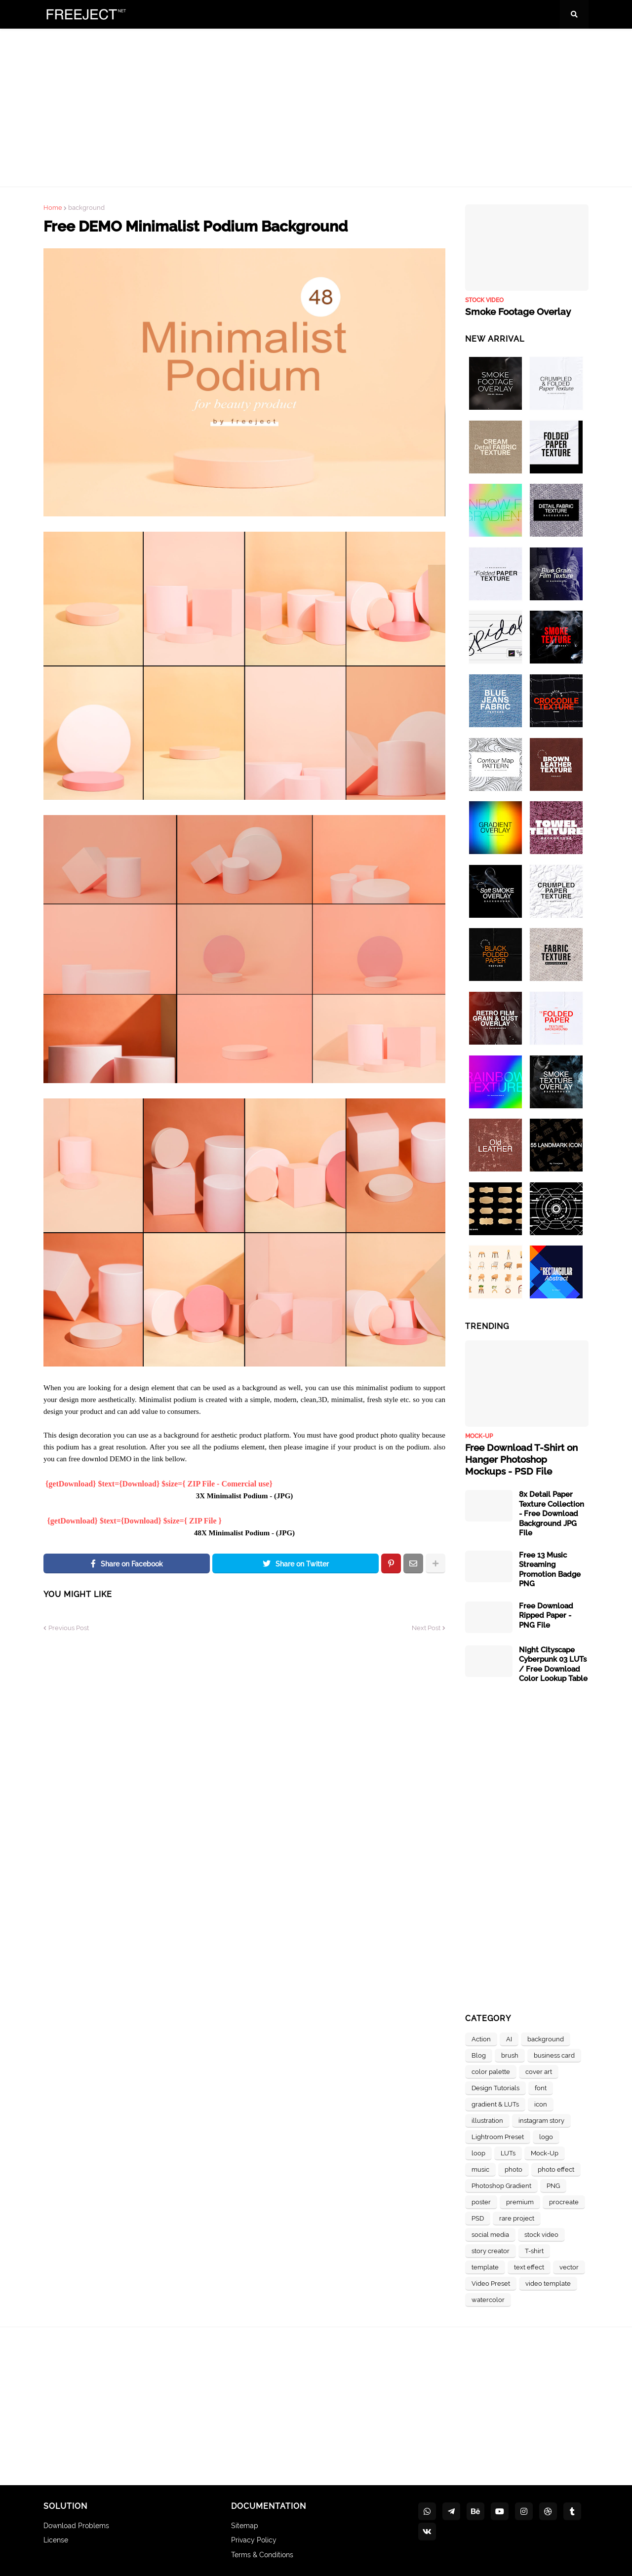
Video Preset (491, 2282)
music (480, 2168)
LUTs (508, 2151)
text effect (529, 2265)
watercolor (488, 2298)
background (86, 207)
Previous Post (68, 1628)
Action (481, 2037)
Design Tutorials (495, 2086)
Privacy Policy (253, 2539)
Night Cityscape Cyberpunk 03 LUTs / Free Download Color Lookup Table (553, 1663)
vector (569, 2265)
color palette (491, 2070)
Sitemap (244, 2524)
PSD (478, 2217)
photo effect (556, 2168)
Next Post (426, 1628)
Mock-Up (544, 2151)
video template (548, 2282)
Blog (479, 2054)
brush (509, 2054)
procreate (564, 2200)
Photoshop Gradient (501, 2184)
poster (481, 2200)
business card (554, 2054)
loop (478, 2151)
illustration (487, 2119)
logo (546, 2135)
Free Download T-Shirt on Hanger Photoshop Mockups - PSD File (525, 1459)
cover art (538, 2070)
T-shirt (534, 2249)
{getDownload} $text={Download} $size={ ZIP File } (134, 1521)
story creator (491, 2249)
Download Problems (76, 2524)
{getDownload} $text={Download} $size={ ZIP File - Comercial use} (159, 1484)
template (485, 2265)
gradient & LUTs (495, 2103)
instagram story (541, 2119)
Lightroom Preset (498, 2135)
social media (490, 2233)
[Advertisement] (316, 108)
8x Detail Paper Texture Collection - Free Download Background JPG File (551, 1512)
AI (509, 2037)
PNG (553, 2184)
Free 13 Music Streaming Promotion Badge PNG (550, 1568)
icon (540, 2103)
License (55, 2539)
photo (513, 2168)
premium (520, 2200)
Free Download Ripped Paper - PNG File (546, 1614)
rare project (516, 2217)
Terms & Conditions (262, 2553)
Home (52, 207)
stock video (541, 2233)
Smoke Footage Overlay (515, 312)
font (541, 2086)
